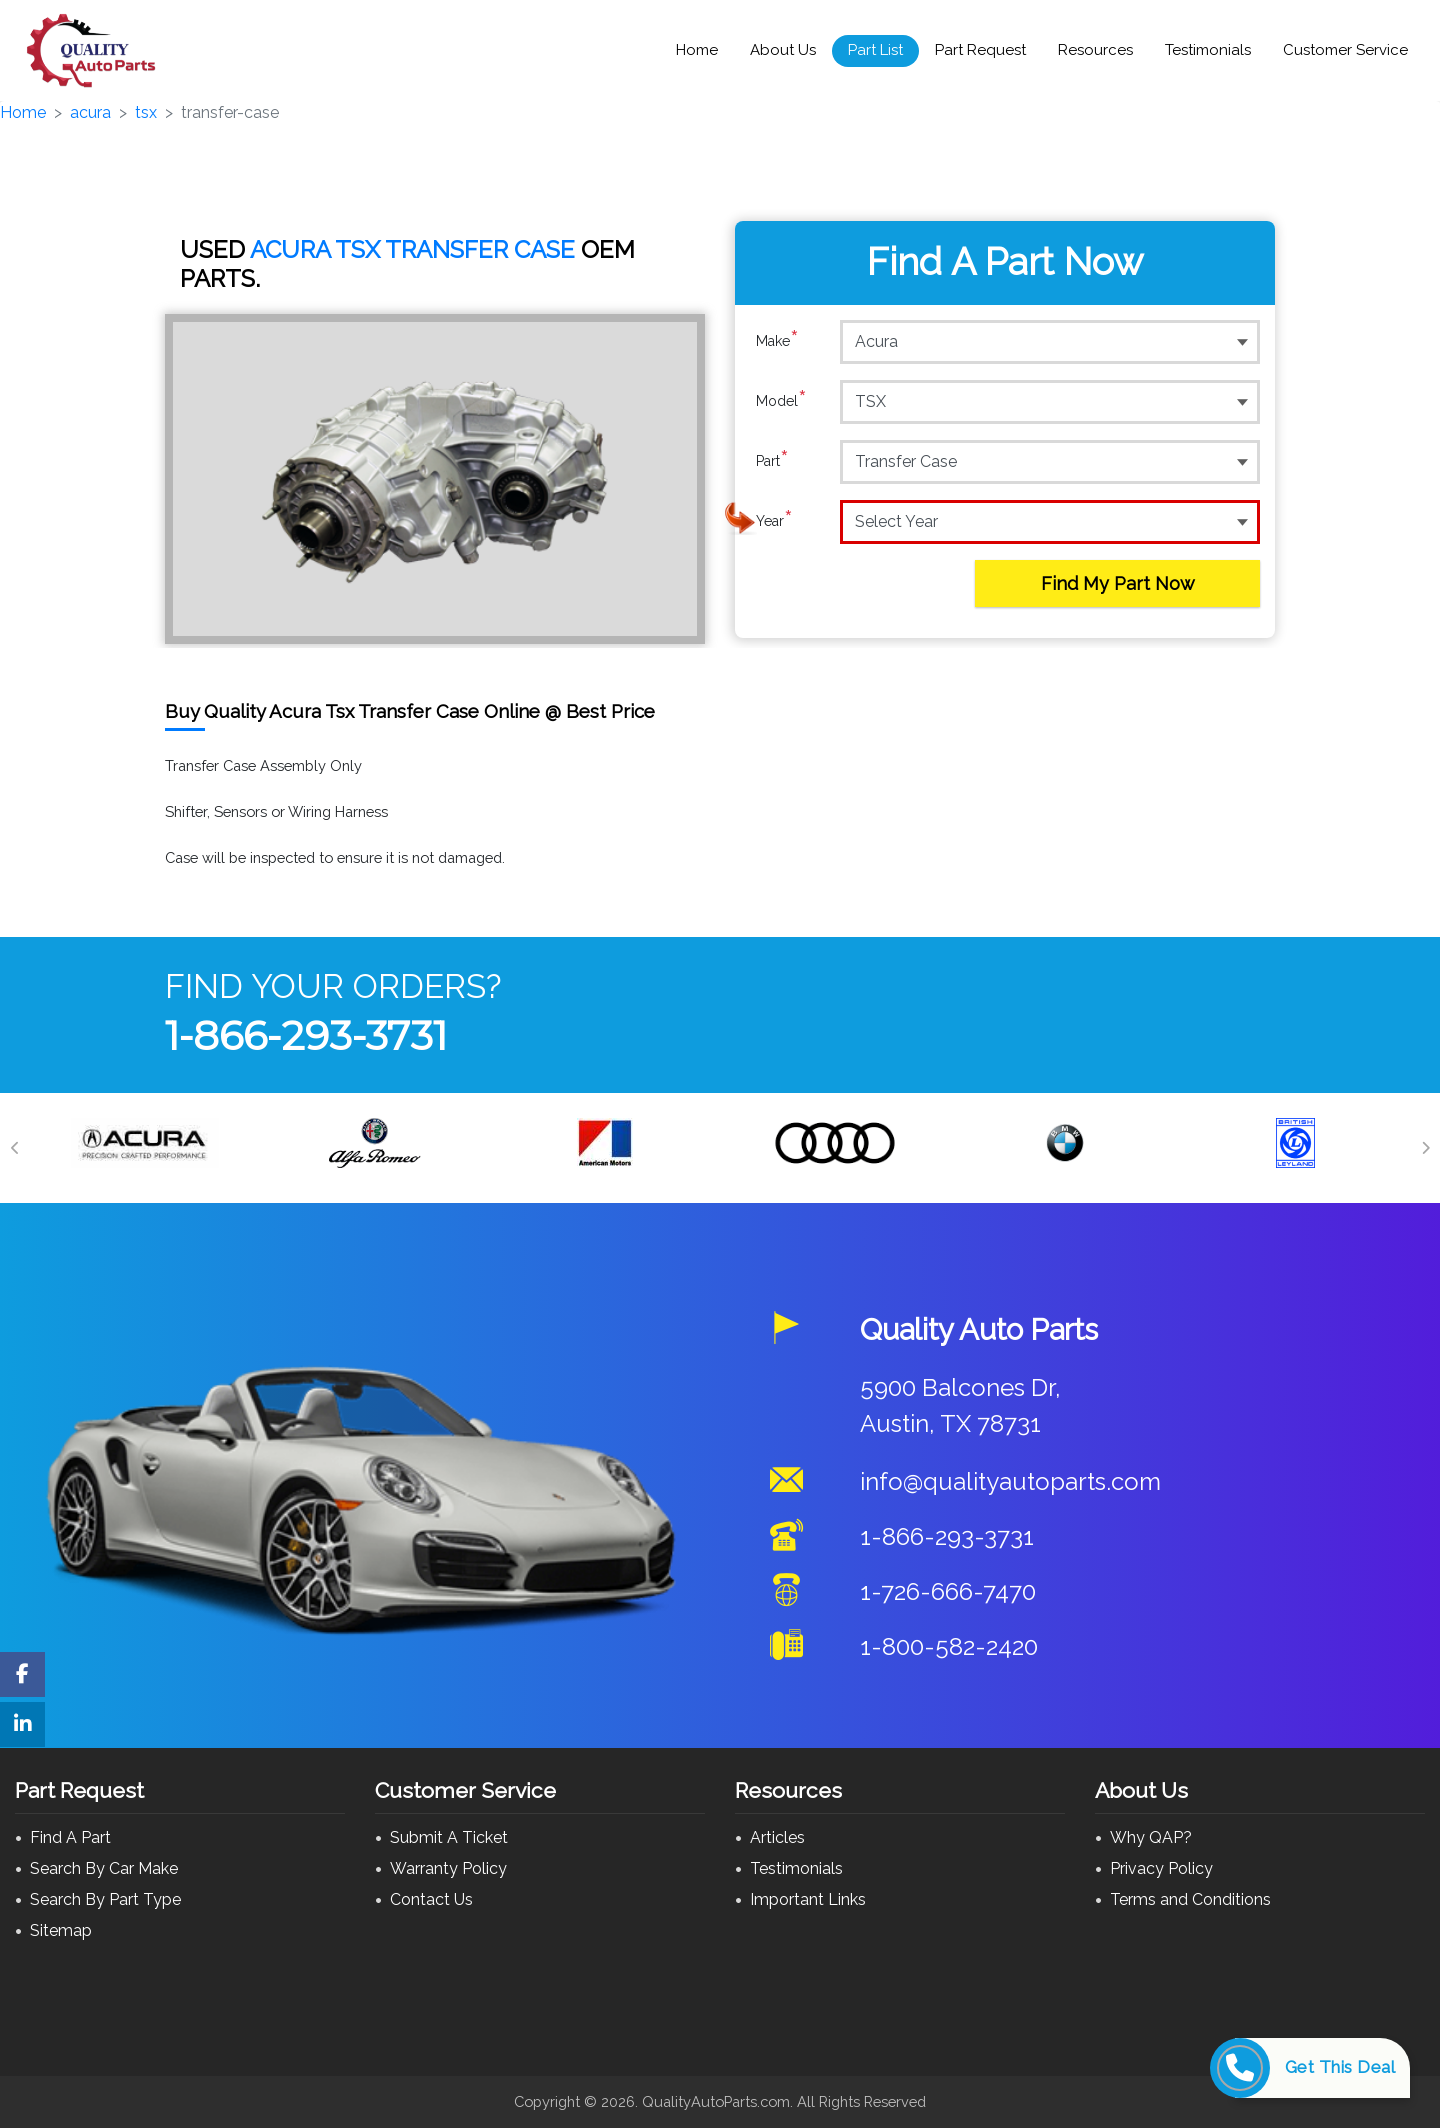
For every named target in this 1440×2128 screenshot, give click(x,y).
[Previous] (15, 1148)
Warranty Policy (448, 1868)
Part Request (980, 50)
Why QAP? (1151, 1837)
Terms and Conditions (1190, 1899)
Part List (875, 50)
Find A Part (70, 1837)
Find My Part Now (1118, 583)
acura (90, 112)
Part (772, 461)
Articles (777, 1837)
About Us (783, 50)
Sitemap (61, 1930)
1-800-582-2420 (949, 1646)
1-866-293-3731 (306, 1035)
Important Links (808, 1899)
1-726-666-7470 (948, 1591)
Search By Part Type (105, 1899)
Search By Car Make (104, 1868)
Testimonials (1208, 50)
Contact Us (431, 1899)
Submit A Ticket (449, 1837)
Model (781, 401)
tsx (146, 112)
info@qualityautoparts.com (1010, 1481)
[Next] (1425, 1148)
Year (774, 521)
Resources (1095, 50)
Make (777, 341)
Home (697, 50)
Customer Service (1345, 50)
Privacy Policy (1161, 1868)
